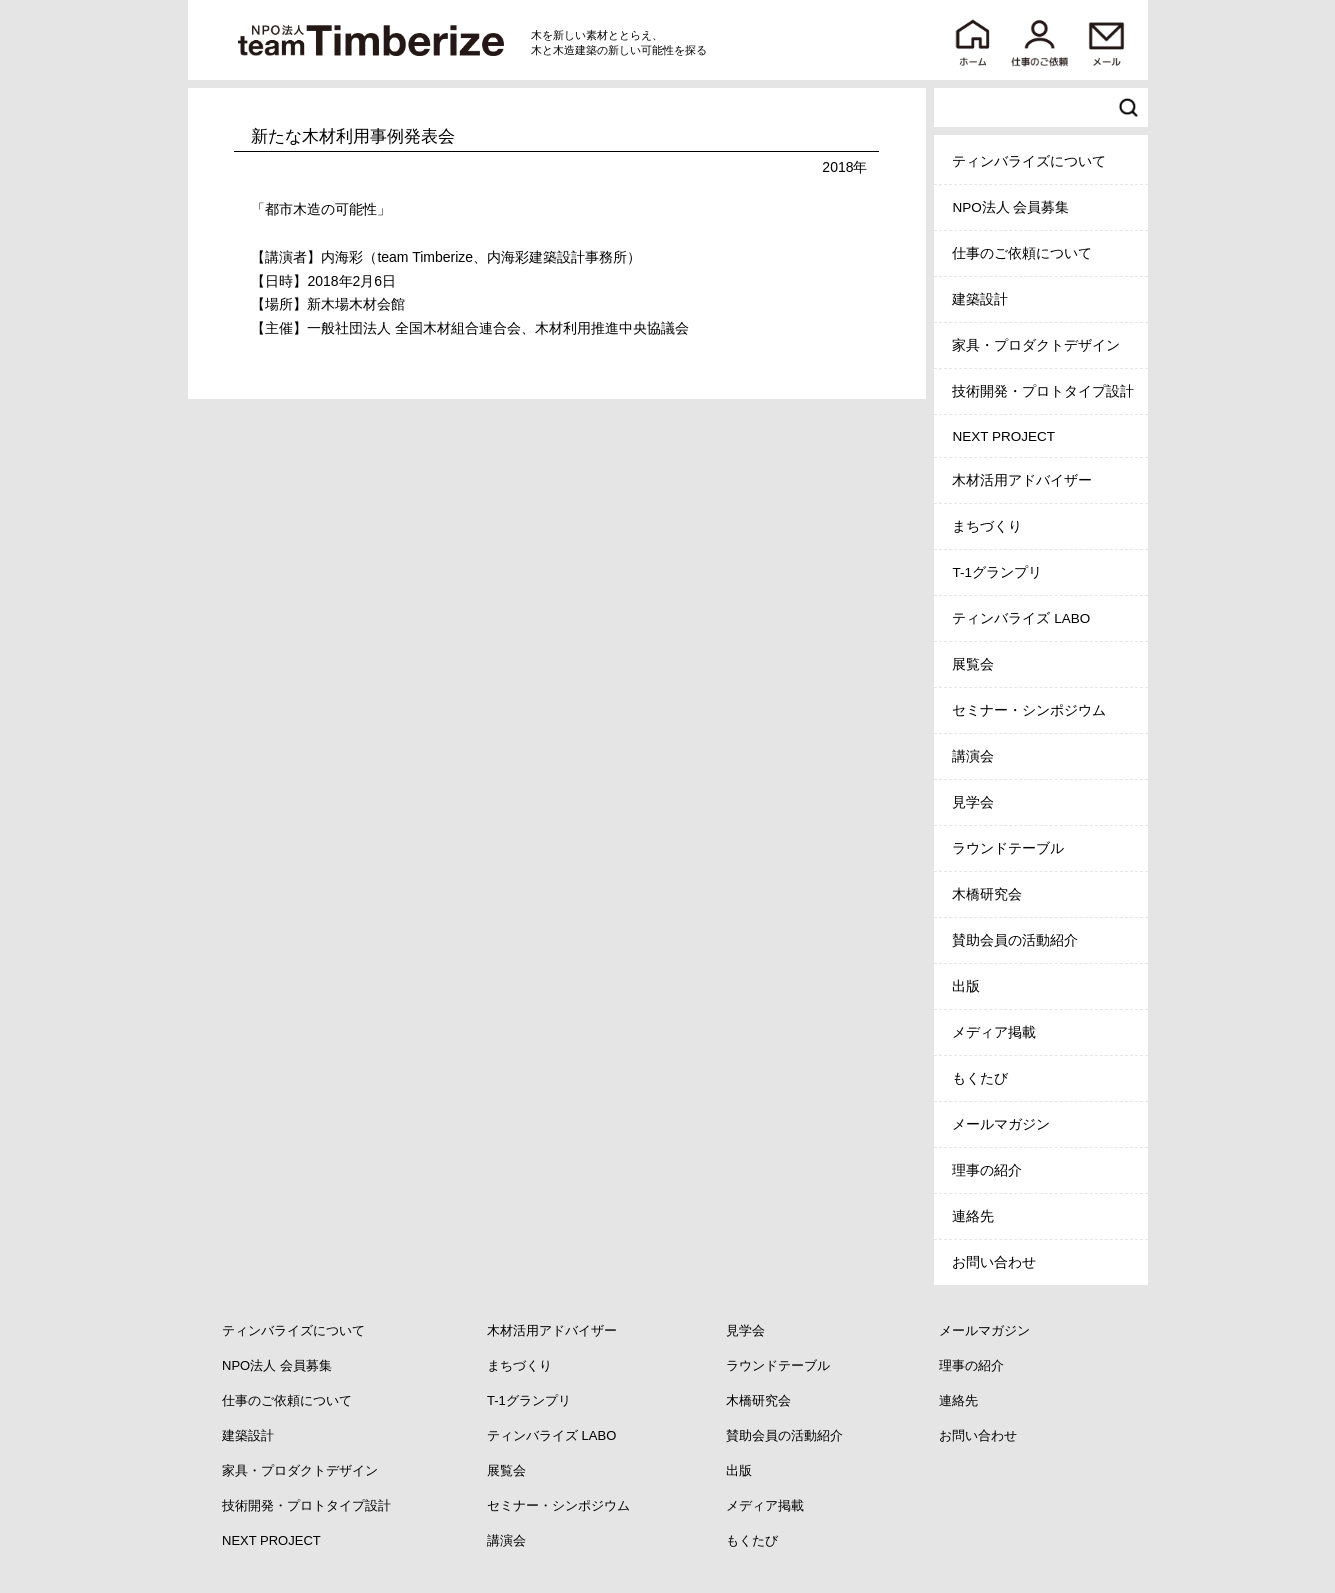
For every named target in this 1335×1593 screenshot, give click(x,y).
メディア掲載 (994, 1032)
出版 (966, 986)
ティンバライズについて (1029, 161)
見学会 (973, 802)
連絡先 (973, 1216)
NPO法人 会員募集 (1010, 207)
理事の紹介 (987, 1170)
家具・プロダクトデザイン (1036, 345)
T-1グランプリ (997, 572)
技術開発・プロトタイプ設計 (1043, 391)
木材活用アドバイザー (1022, 480)
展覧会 (973, 664)
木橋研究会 (987, 894)
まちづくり (987, 526)
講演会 (973, 756)
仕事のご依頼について (1022, 253)
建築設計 (980, 299)
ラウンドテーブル (1008, 848)
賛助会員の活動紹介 (1015, 940)
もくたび (980, 1078)
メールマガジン (1001, 1124)
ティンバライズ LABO (1021, 618)
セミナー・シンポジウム (1029, 710)
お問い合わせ (994, 1262)
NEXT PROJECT (1003, 436)
